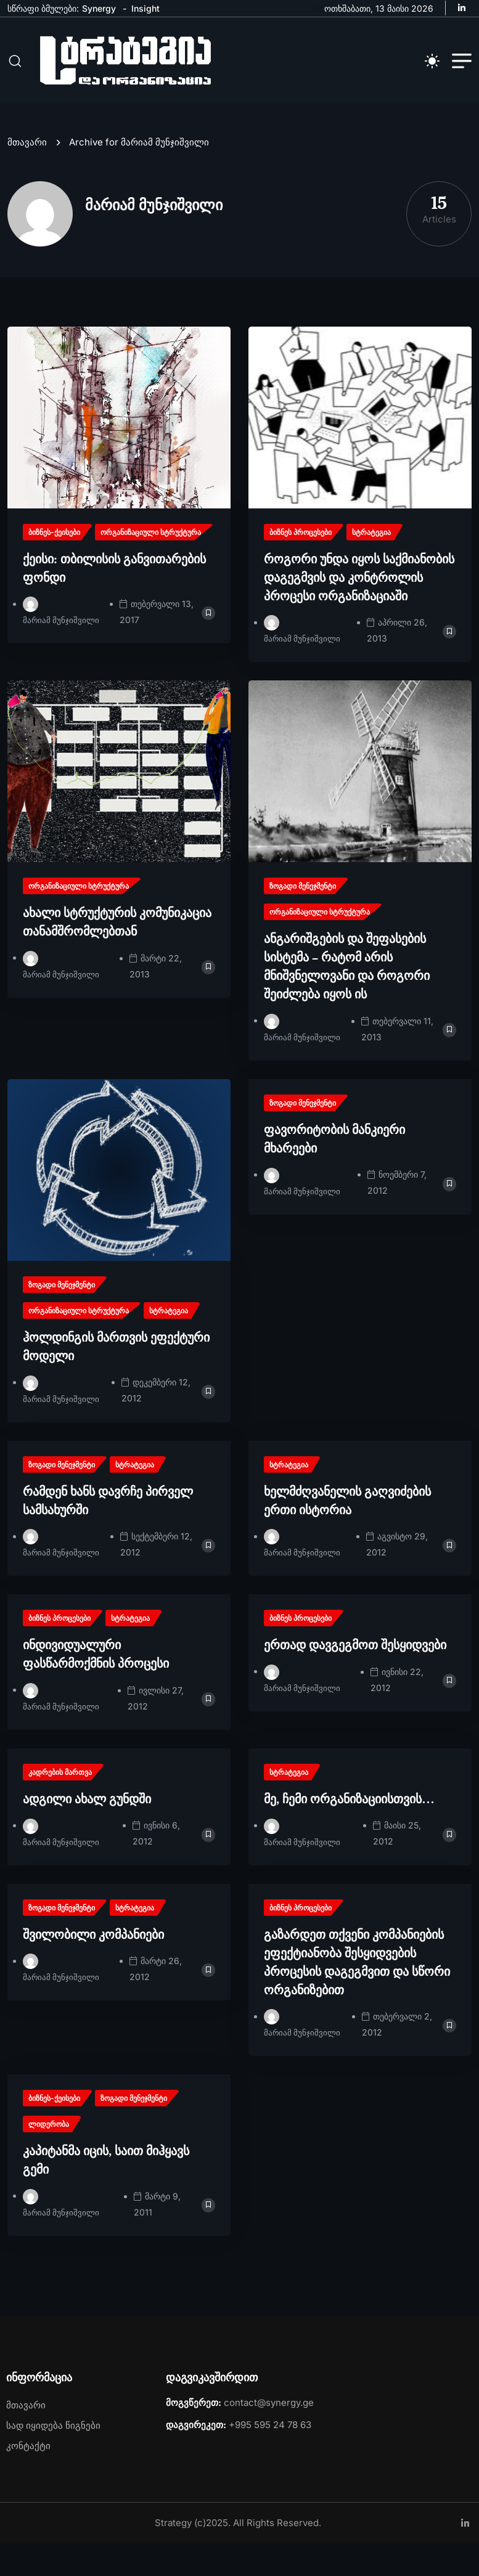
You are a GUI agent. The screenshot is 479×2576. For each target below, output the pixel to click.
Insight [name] (145, 8)
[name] (465, 8)
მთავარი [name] (29, 175)
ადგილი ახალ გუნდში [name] (87, 1831)
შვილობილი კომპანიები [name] (93, 1967)
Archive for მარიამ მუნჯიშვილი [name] (139, 175)
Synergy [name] (99, 8)
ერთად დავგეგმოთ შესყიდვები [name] (355, 1677)
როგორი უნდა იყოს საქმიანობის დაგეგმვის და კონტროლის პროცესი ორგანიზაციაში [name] (359, 610)
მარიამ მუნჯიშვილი (62, 652)
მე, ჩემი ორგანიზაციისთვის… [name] (349, 1831)
